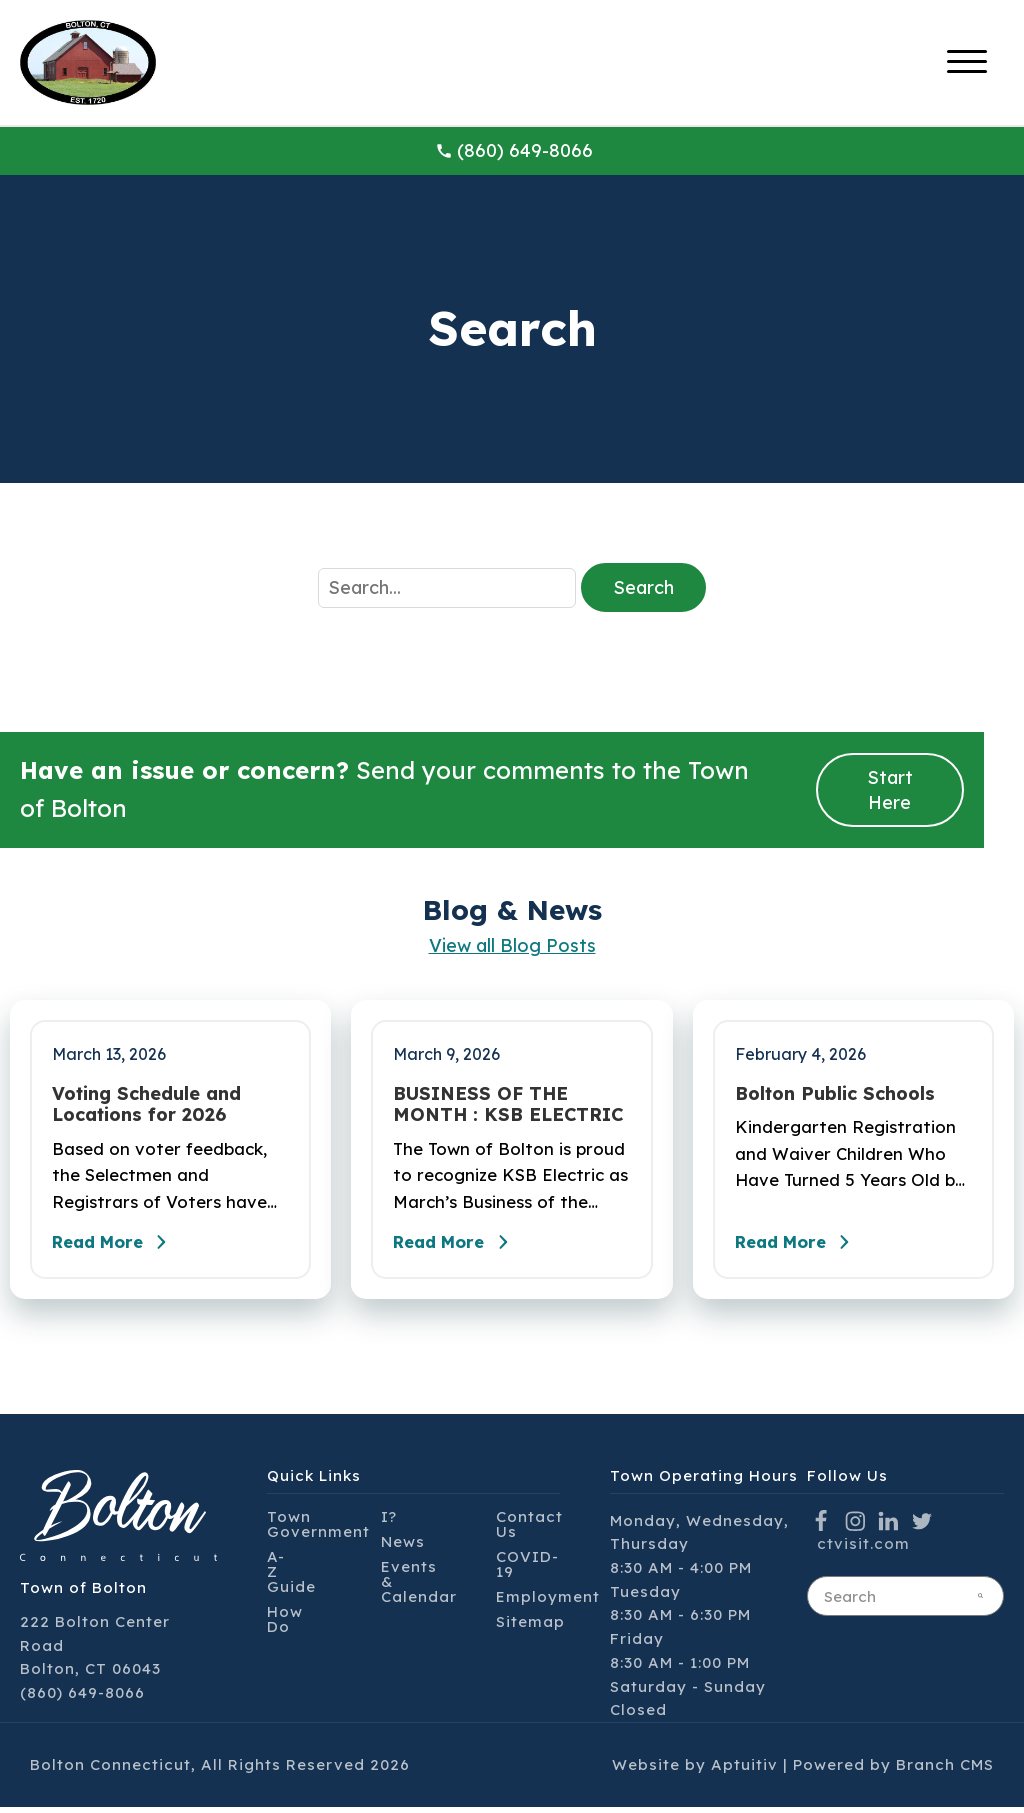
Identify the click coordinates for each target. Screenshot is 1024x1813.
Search (643, 587)
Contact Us (529, 1530)
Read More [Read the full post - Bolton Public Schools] (803, 1248)
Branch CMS (945, 1770)
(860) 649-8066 (514, 150)
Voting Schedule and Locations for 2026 (146, 1104)
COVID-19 (527, 1570)
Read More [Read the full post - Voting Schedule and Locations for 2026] (120, 1248)
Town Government (318, 1530)
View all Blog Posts (512, 945)
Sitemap (530, 1627)
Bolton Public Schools (835, 1094)
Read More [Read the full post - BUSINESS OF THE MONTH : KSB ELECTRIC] (461, 1248)
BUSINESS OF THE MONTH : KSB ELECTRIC (508, 1104)
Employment (548, 1602)
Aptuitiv (744, 1770)
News (403, 1547)
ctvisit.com (863, 1549)
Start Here (890, 790)
